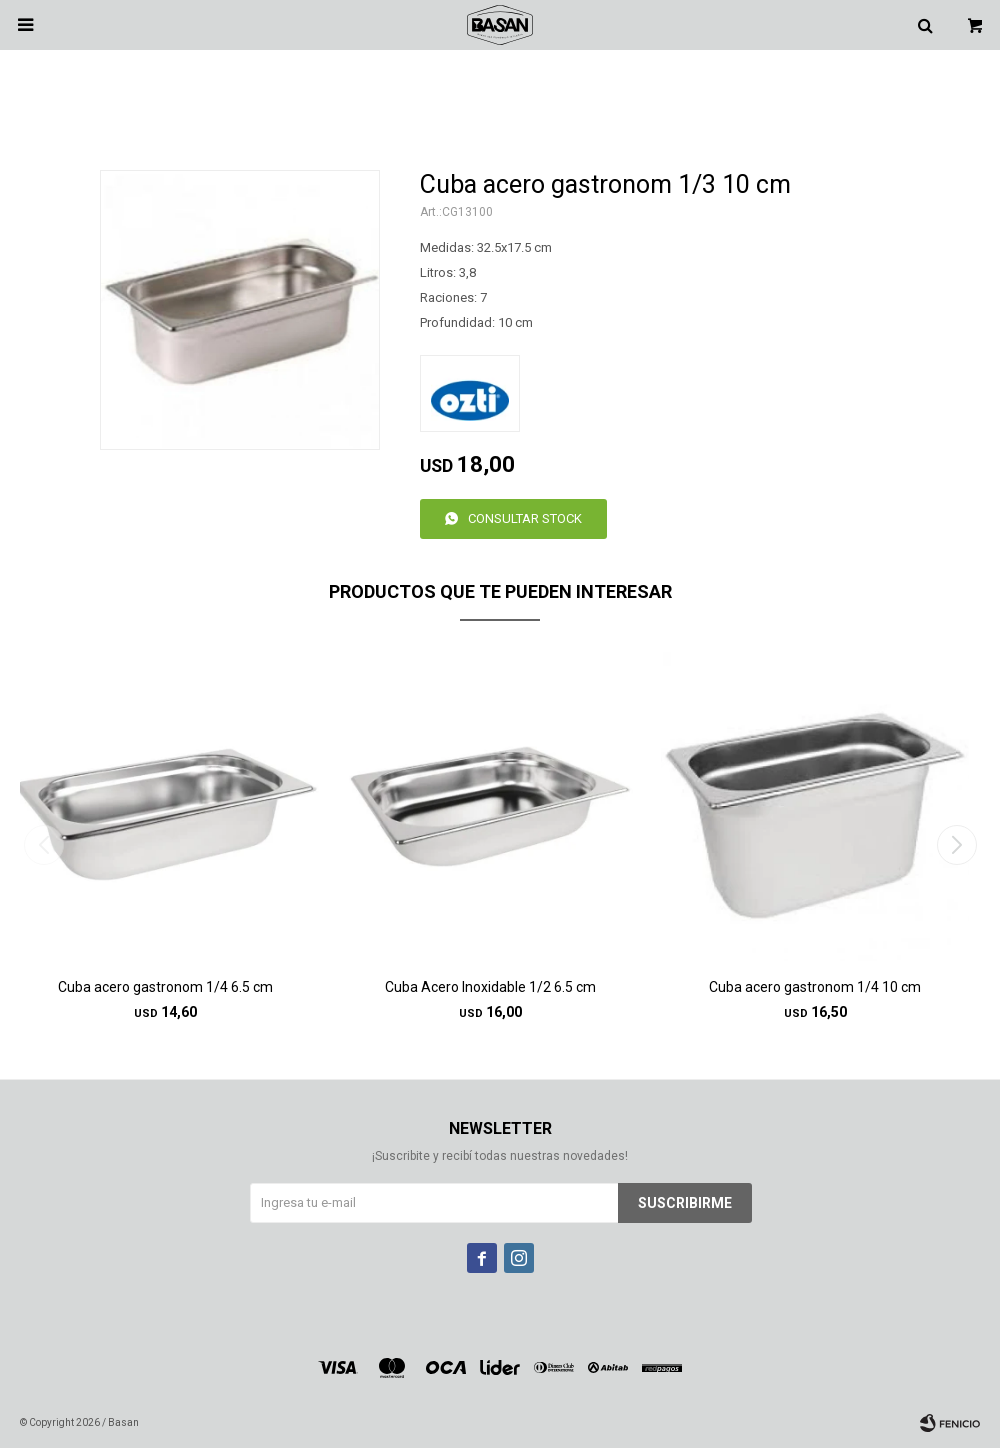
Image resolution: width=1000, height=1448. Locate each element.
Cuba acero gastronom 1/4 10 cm (815, 987)
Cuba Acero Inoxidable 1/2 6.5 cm (490, 987)
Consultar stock (525, 518)
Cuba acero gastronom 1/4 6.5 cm (165, 987)
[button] (956, 845)
